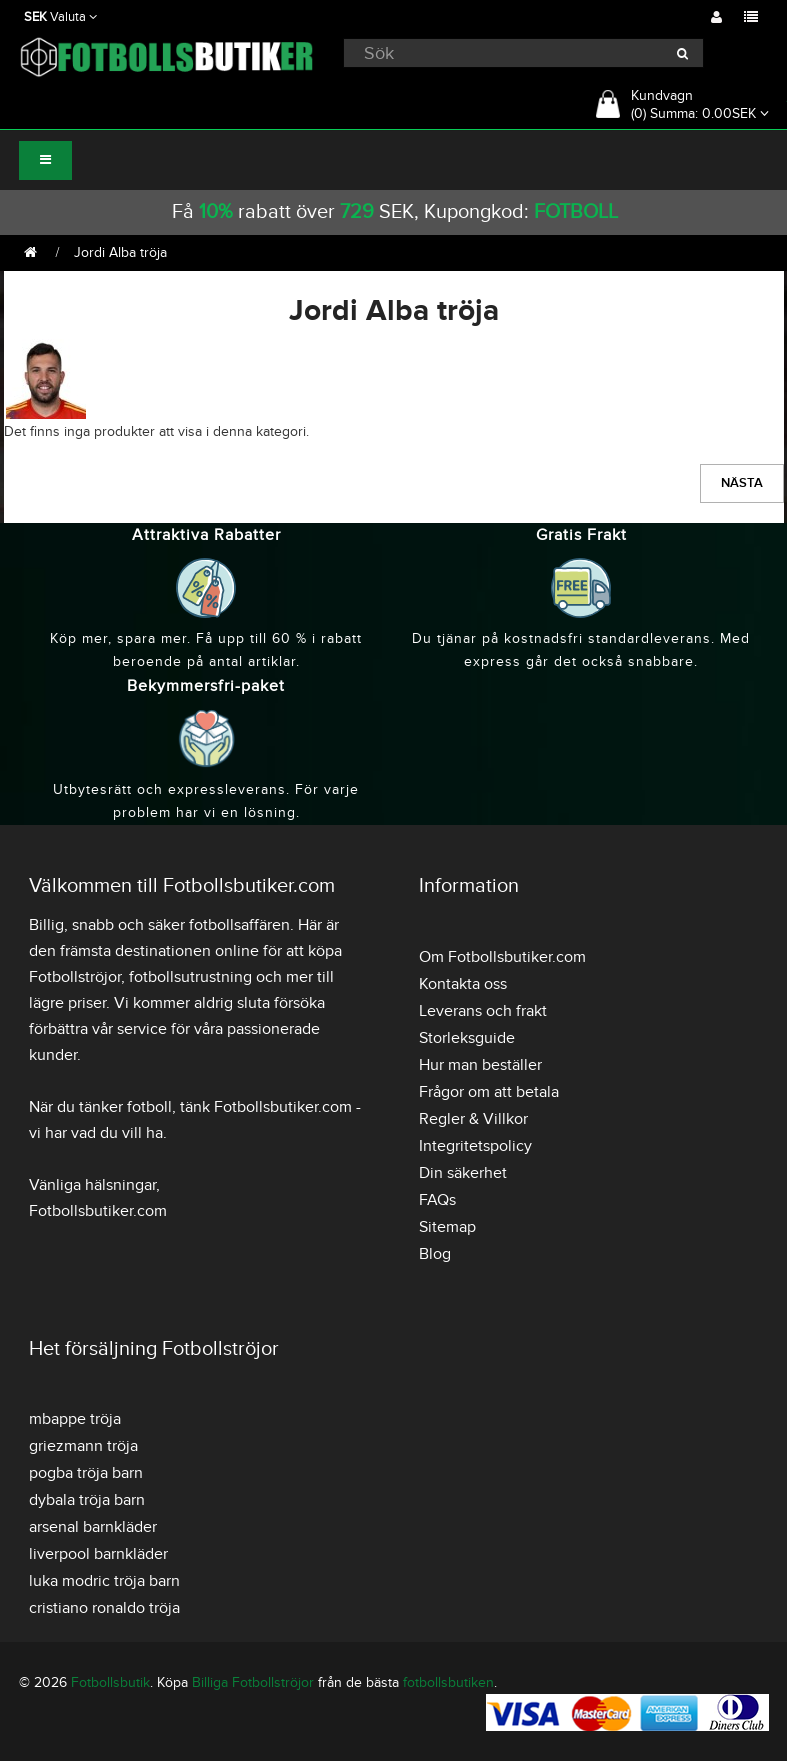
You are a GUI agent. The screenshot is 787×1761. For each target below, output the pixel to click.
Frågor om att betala (489, 1092)
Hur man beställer (480, 1065)
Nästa (742, 483)
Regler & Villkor (473, 1119)
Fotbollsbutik (110, 1682)
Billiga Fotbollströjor (253, 1682)
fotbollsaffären (239, 925)
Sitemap (447, 1227)
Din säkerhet (463, 1173)
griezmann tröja (83, 1446)
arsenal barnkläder (93, 1527)
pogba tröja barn (86, 1473)
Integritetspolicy (475, 1146)
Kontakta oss (463, 984)
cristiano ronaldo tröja (104, 1608)
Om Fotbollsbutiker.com (502, 957)
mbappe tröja (75, 1419)
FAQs (437, 1200)
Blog (435, 1254)
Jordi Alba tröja (120, 252)
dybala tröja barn (87, 1500)
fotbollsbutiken (448, 1682)
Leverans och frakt (483, 1011)
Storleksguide (467, 1038)
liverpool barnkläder (98, 1554)
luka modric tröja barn (104, 1581)
